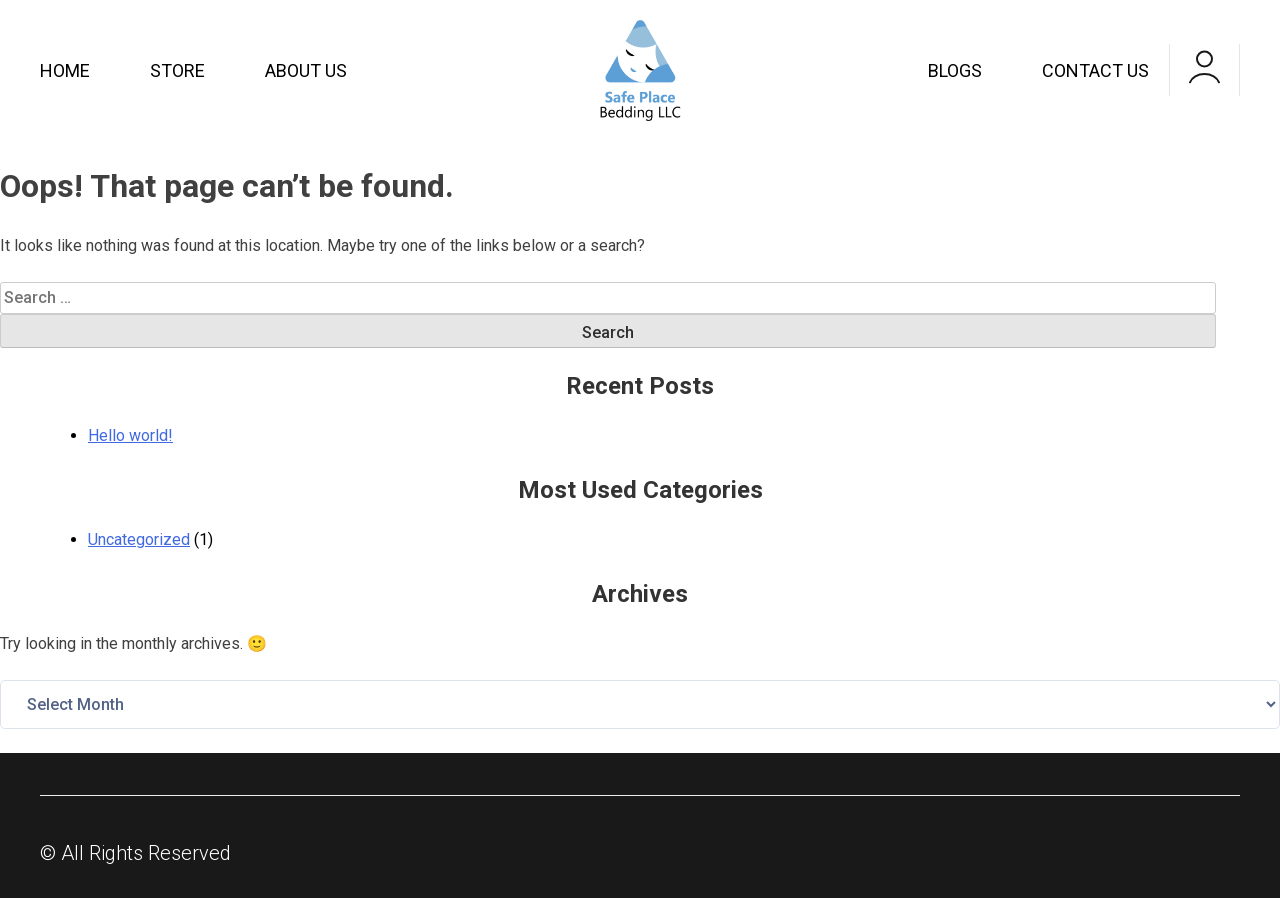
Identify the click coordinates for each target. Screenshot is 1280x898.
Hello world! (130, 435)
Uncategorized (139, 539)
